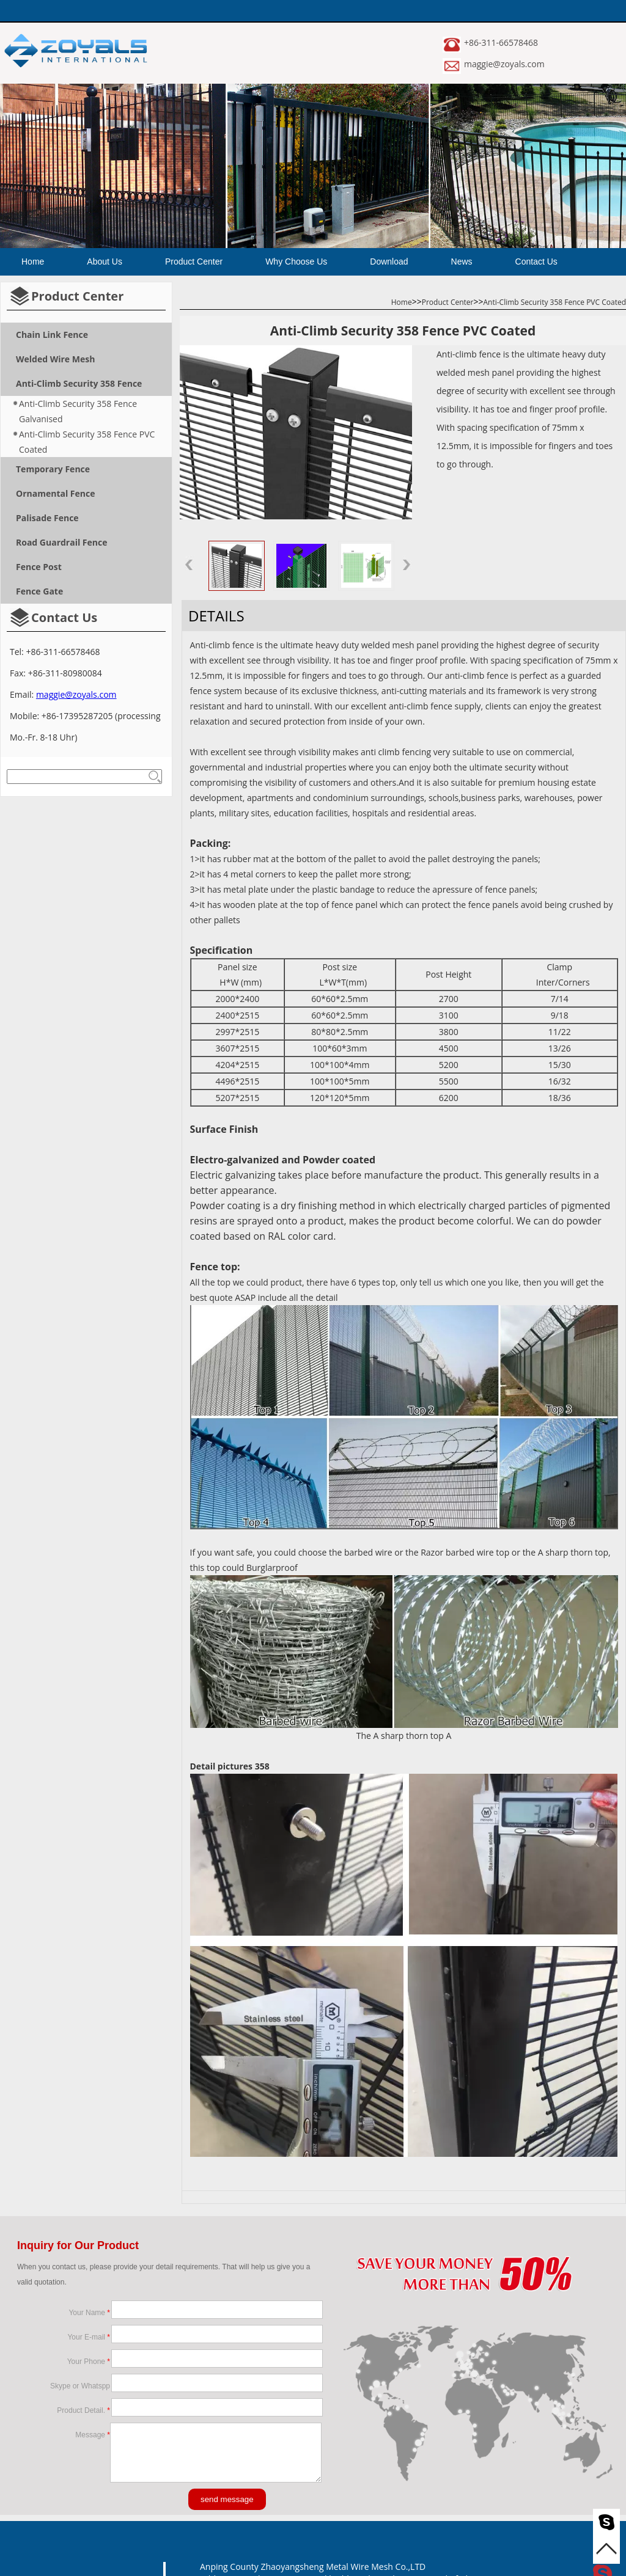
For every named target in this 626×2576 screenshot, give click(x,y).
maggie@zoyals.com (504, 64)
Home (32, 261)
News (462, 261)
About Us (104, 261)
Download (389, 261)
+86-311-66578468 (501, 42)
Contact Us (536, 261)
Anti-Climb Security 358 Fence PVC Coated (87, 441)
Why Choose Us (296, 261)
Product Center (194, 261)
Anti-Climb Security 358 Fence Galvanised (78, 411)
